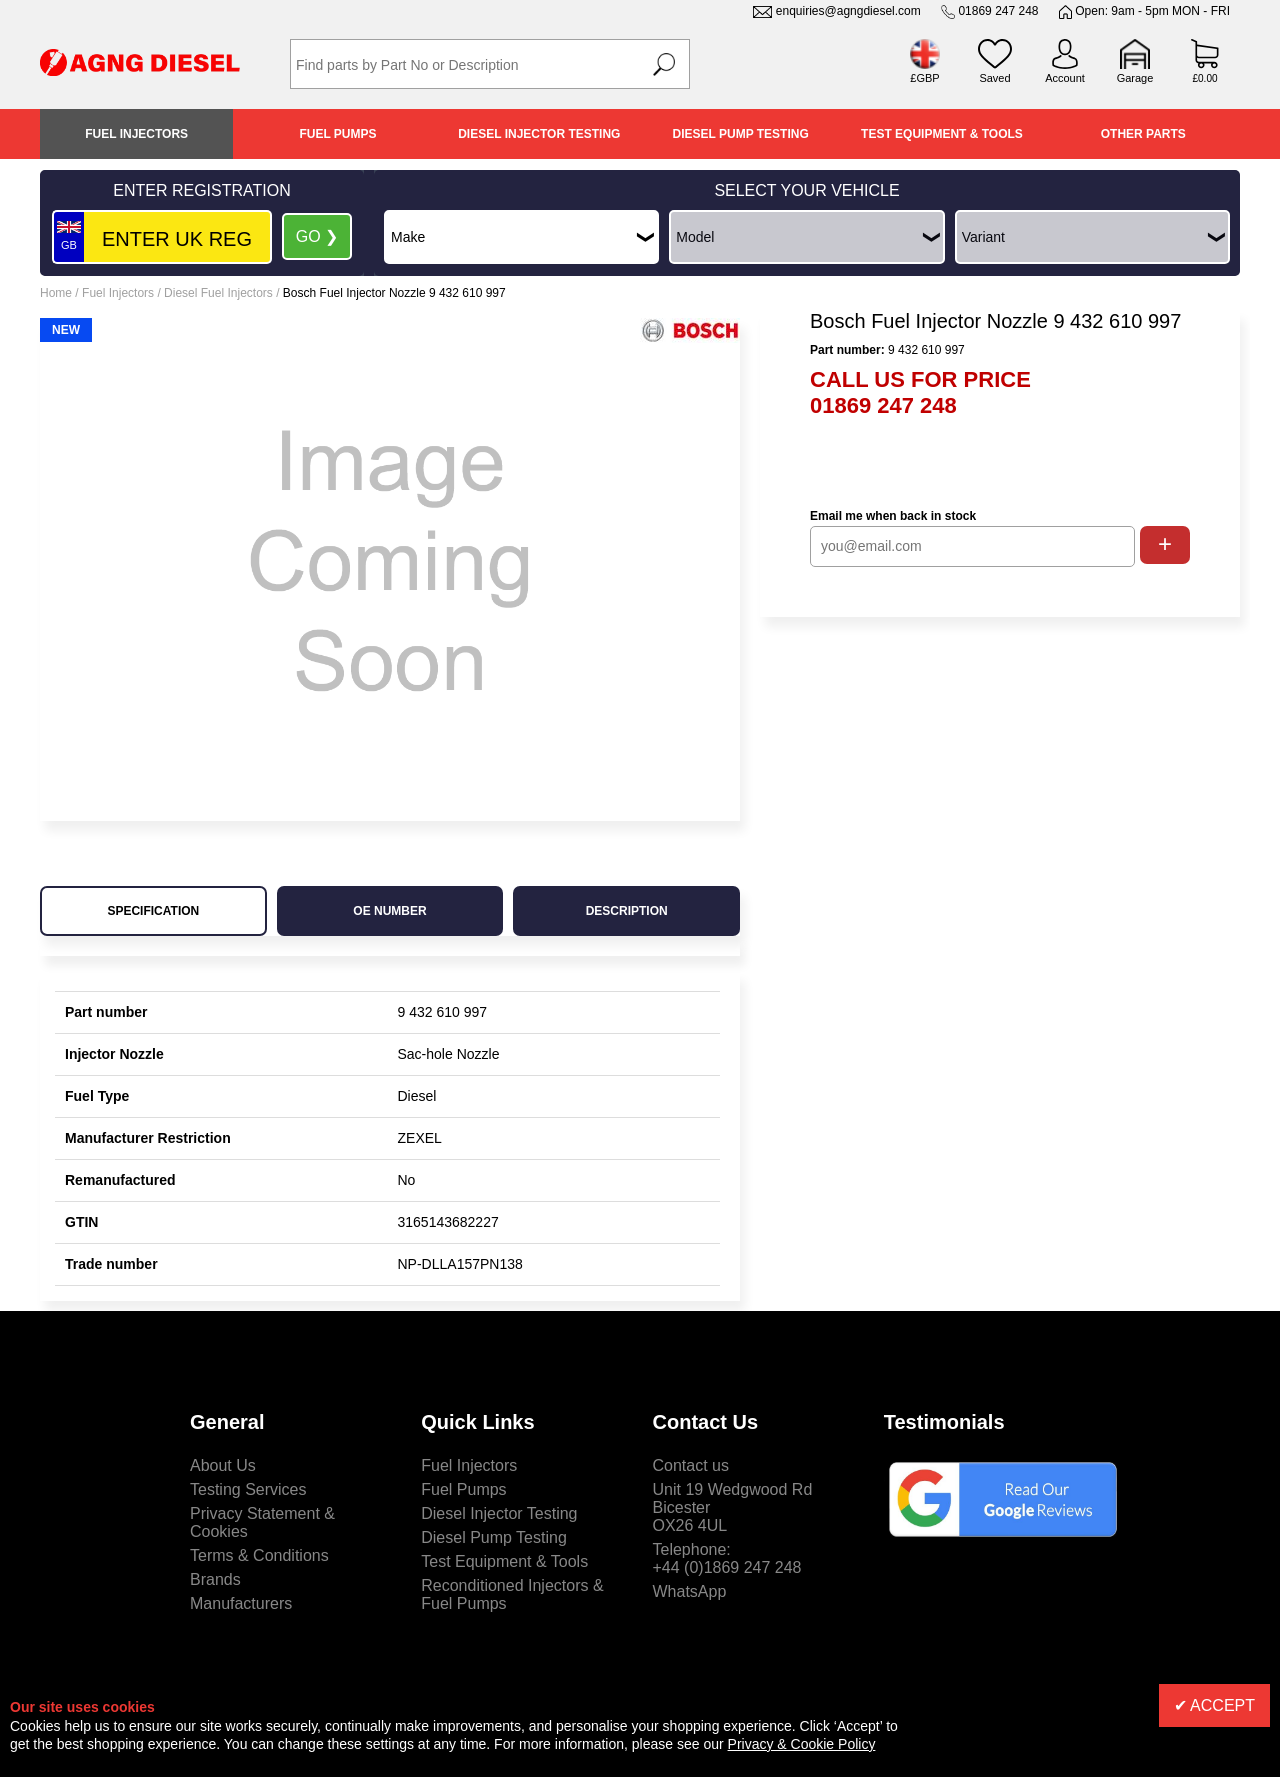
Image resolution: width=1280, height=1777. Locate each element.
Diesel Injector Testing (539, 134)
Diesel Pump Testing (741, 134)
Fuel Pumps (337, 134)
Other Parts (1143, 134)
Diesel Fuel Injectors (218, 293)
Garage (1135, 78)
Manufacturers (241, 1603)
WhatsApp (690, 1591)
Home (56, 293)
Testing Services (248, 1489)
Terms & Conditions (259, 1555)
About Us (223, 1465)
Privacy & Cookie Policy (802, 1744)
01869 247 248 (998, 11)
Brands (215, 1579)
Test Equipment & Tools (942, 134)
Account (1065, 78)
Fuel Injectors (136, 134)
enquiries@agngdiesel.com (848, 11)
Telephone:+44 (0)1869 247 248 (727, 1558)
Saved (994, 78)
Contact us (691, 1465)
